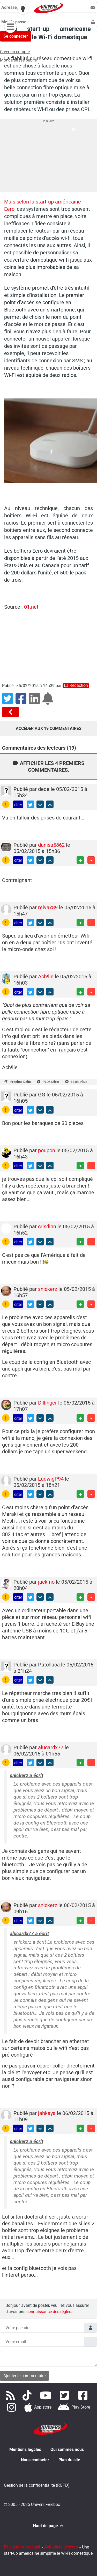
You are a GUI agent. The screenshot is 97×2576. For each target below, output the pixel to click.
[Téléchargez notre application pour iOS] (38, 2407)
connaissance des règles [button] (48, 2311)
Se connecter (15, 36)
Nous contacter (35, 2459)
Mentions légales (25, 2449)
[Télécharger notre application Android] (74, 2407)
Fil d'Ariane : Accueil (22, 2547)
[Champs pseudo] (42, 2328)
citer (18, 804)
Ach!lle (46, 976)
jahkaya (47, 2113)
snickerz (48, 1289)
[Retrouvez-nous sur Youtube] (47, 2395)
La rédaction (76, 685)
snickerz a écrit (26, 1775)
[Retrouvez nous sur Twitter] (65, 2395)
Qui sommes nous (67, 2449)
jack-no (47, 1582)
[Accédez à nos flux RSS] (11, 2395)
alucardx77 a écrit (29, 1933)
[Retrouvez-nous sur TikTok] (28, 2395)
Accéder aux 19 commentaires (48, 728)
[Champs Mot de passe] (45, 22)
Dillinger (48, 1403)
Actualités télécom (61, 2547)
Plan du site (69, 2459)
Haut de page (48, 2525)
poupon (47, 1150)
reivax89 (48, 907)
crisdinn (47, 1226)
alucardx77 (51, 1747)
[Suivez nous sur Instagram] (12, 2407)
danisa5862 (52, 845)
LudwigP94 (51, 1479)
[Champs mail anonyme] (42, 2342)
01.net (31, 607)
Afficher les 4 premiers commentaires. (48, 766)
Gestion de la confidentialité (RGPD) (37, 2485)
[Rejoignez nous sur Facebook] (84, 2395)
